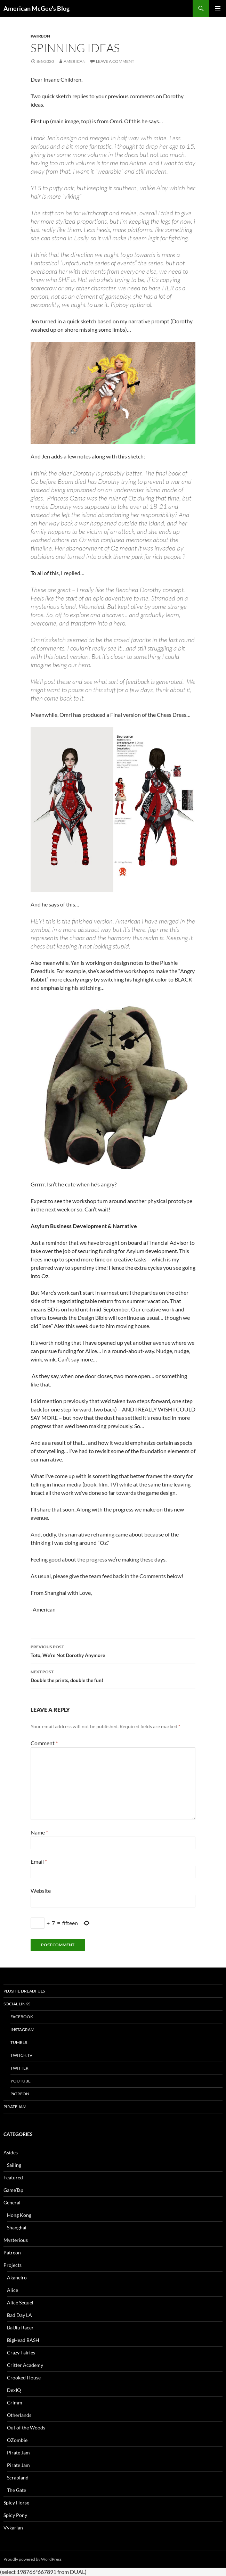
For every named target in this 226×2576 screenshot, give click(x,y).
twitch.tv (21, 2055)
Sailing (14, 2165)
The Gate (16, 2490)
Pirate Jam (14, 2106)
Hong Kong (19, 2215)
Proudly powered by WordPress (32, 2559)
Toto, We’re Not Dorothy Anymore (113, 1650)
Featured (13, 2177)
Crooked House (24, 2377)
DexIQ (14, 2390)
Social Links (16, 2003)
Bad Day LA (19, 2315)
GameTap (13, 2190)
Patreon (40, 36)
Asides (10, 2152)
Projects (12, 2265)
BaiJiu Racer (20, 2327)
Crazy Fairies (21, 2352)
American (75, 61)
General (12, 2202)
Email (39, 1861)
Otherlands (19, 2415)
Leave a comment (115, 61)
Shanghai (16, 2227)
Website (41, 1890)
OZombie (17, 2440)
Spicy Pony (15, 2515)
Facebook (21, 2016)
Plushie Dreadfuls (24, 1991)
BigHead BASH (23, 2340)
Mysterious (15, 2240)
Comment (44, 1743)
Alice (12, 2290)
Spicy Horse (16, 2502)
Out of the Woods (26, 2427)
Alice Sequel (20, 2302)
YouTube (20, 2081)
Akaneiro (17, 2277)
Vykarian (13, 2528)
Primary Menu (217, 8)
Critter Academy (25, 2365)
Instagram (22, 2029)
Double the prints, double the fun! (113, 1675)
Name (39, 1832)
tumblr (18, 2042)
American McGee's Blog (36, 8)
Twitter (19, 2068)
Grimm (14, 2402)
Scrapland (18, 2477)
